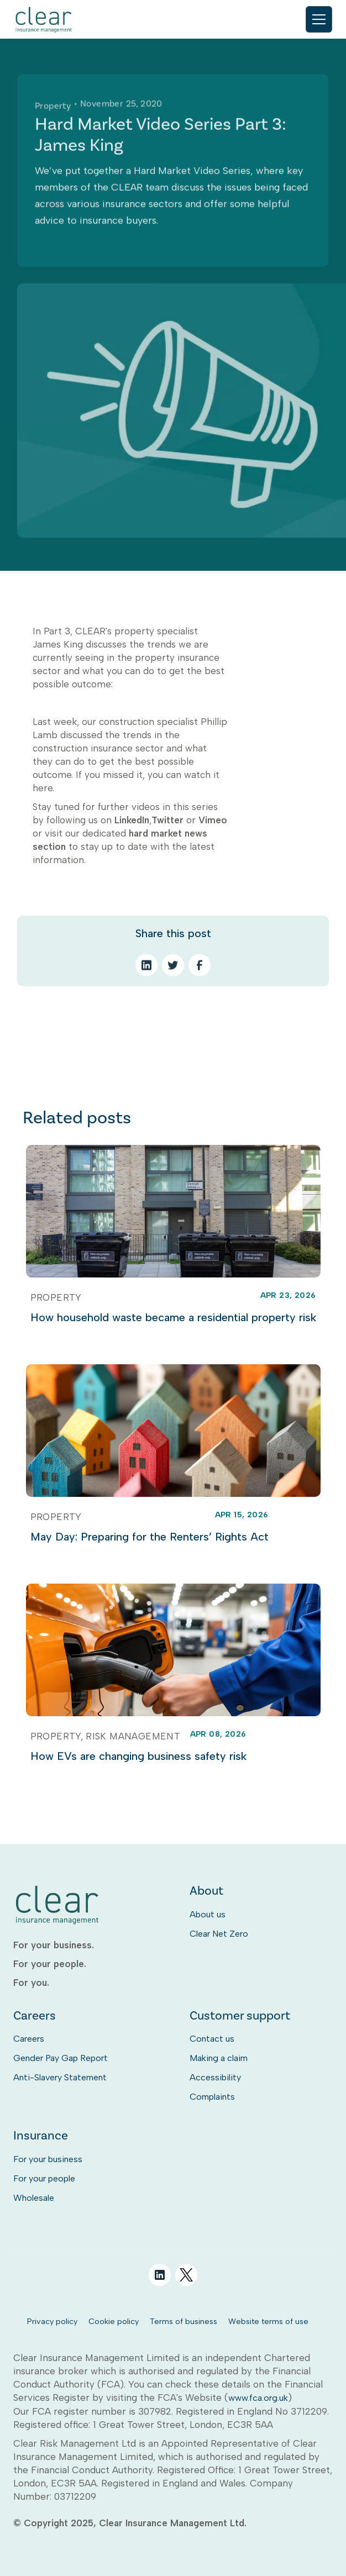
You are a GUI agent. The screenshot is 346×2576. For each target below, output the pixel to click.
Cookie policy (113, 2321)
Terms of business (183, 2321)
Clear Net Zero (219, 1933)
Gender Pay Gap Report (60, 2058)
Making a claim (219, 2058)
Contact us (212, 2038)
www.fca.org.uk (258, 2398)
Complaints (212, 2096)
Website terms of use (268, 2321)
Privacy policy (52, 2321)
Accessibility (215, 2077)
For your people (44, 2178)
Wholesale (33, 2198)
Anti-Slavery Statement (60, 2077)
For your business (47, 2159)
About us (208, 1914)
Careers (28, 2038)
